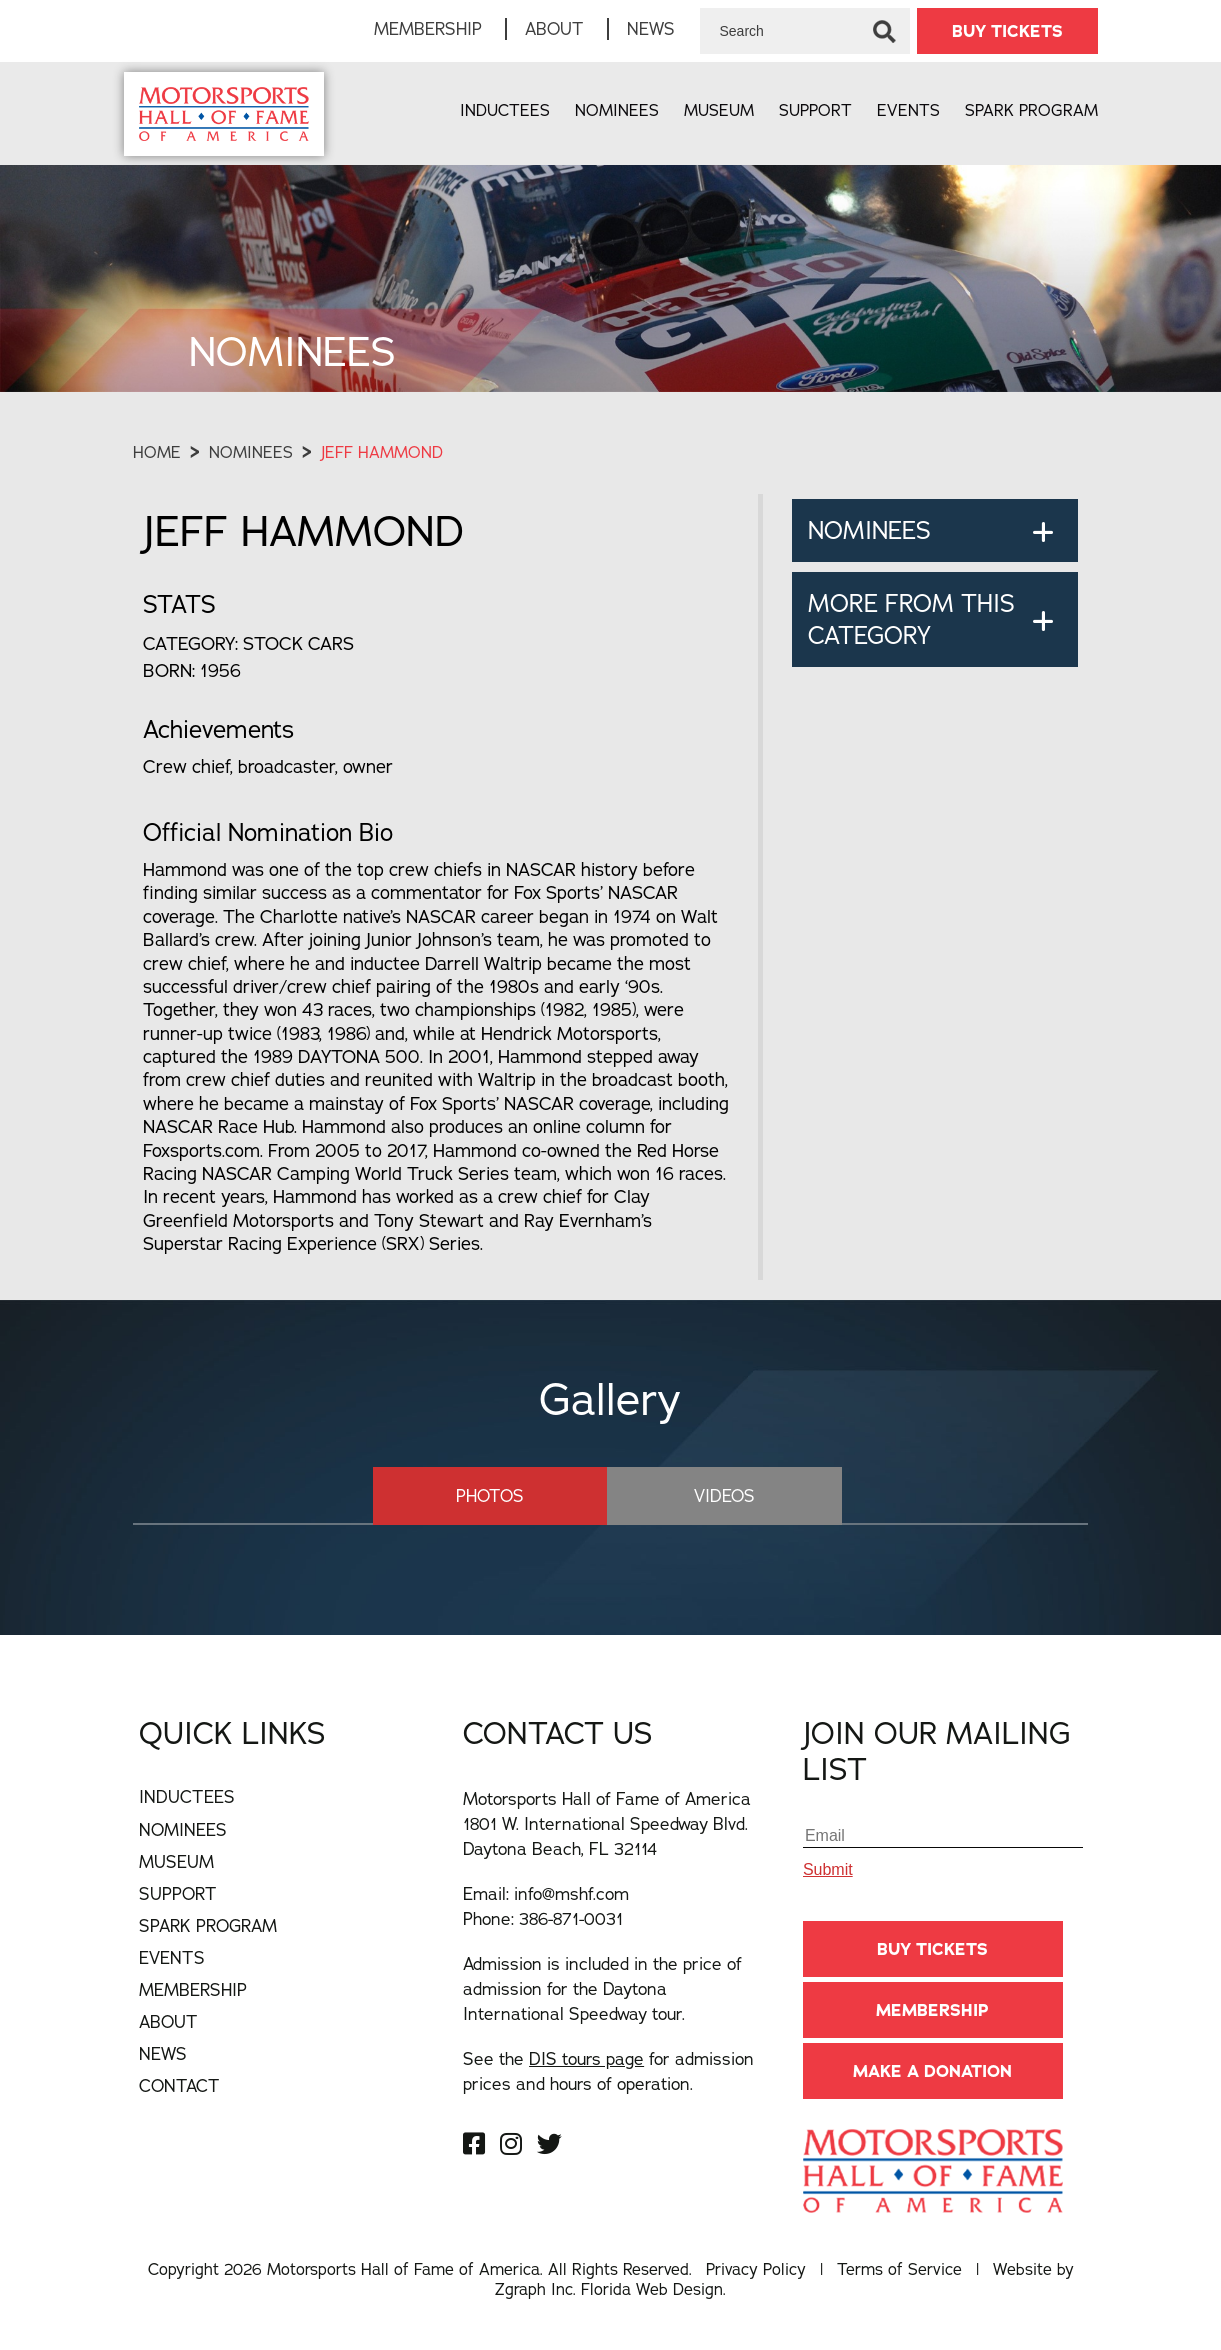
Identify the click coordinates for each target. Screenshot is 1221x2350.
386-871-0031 (571, 1918)
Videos (724, 1495)
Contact (179, 2085)
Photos (490, 1495)
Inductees (505, 110)
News (651, 28)
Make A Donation (932, 2071)
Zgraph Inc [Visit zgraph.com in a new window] (534, 2289)
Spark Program (1031, 110)
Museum (719, 110)
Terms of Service (899, 2269)
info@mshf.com (571, 1893)
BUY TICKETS (1007, 31)
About (554, 28)
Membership (428, 28)
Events (908, 110)
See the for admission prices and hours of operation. (608, 2071)
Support (815, 110)
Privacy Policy (756, 2269)
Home (157, 452)
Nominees (617, 110)
